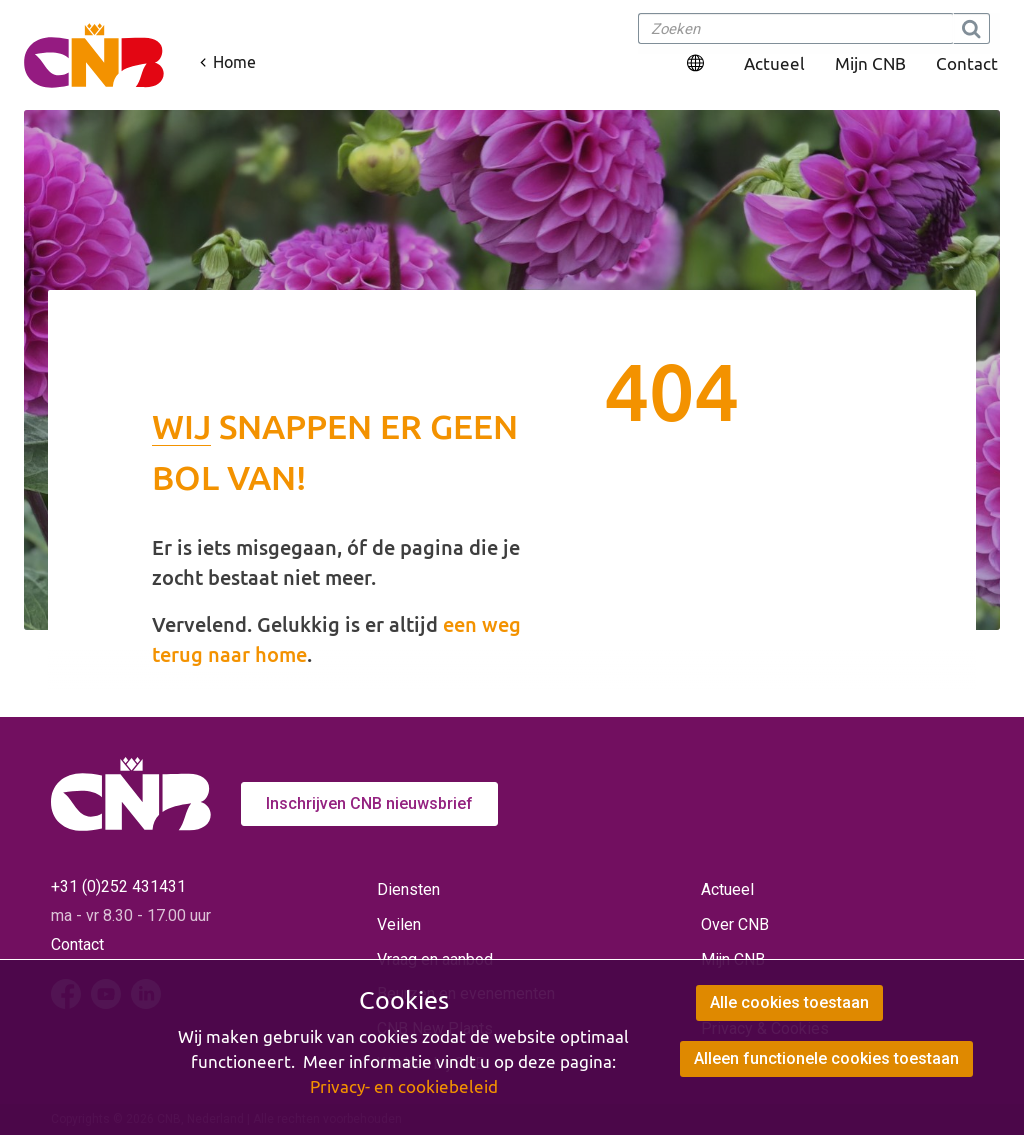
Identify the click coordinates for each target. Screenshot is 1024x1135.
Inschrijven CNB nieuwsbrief (369, 803)
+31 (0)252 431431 (118, 886)
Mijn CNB (870, 63)
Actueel (774, 63)
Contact (967, 63)
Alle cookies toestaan (789, 1002)
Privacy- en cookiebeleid (404, 1087)
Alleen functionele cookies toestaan (826, 1058)
